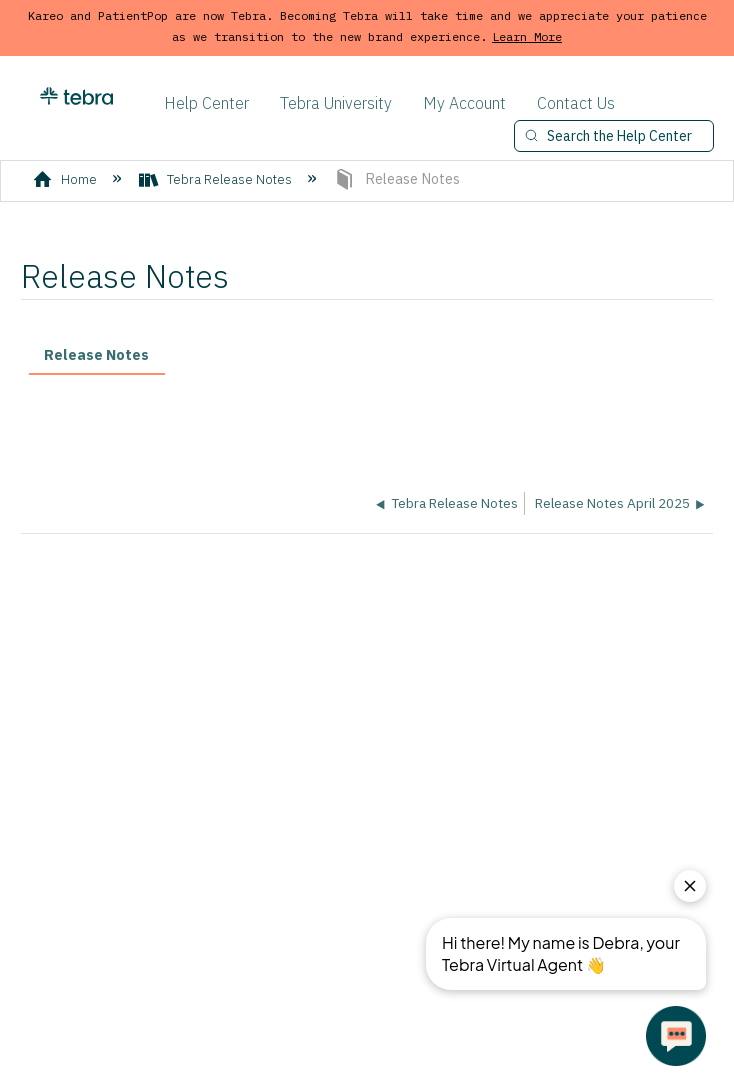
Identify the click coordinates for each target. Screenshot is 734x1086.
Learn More (527, 36)
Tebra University (336, 103)
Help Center (206, 103)
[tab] (97, 356)
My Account (464, 103)
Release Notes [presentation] (96, 354)
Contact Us (576, 103)
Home (66, 179)
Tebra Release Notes (217, 179)
